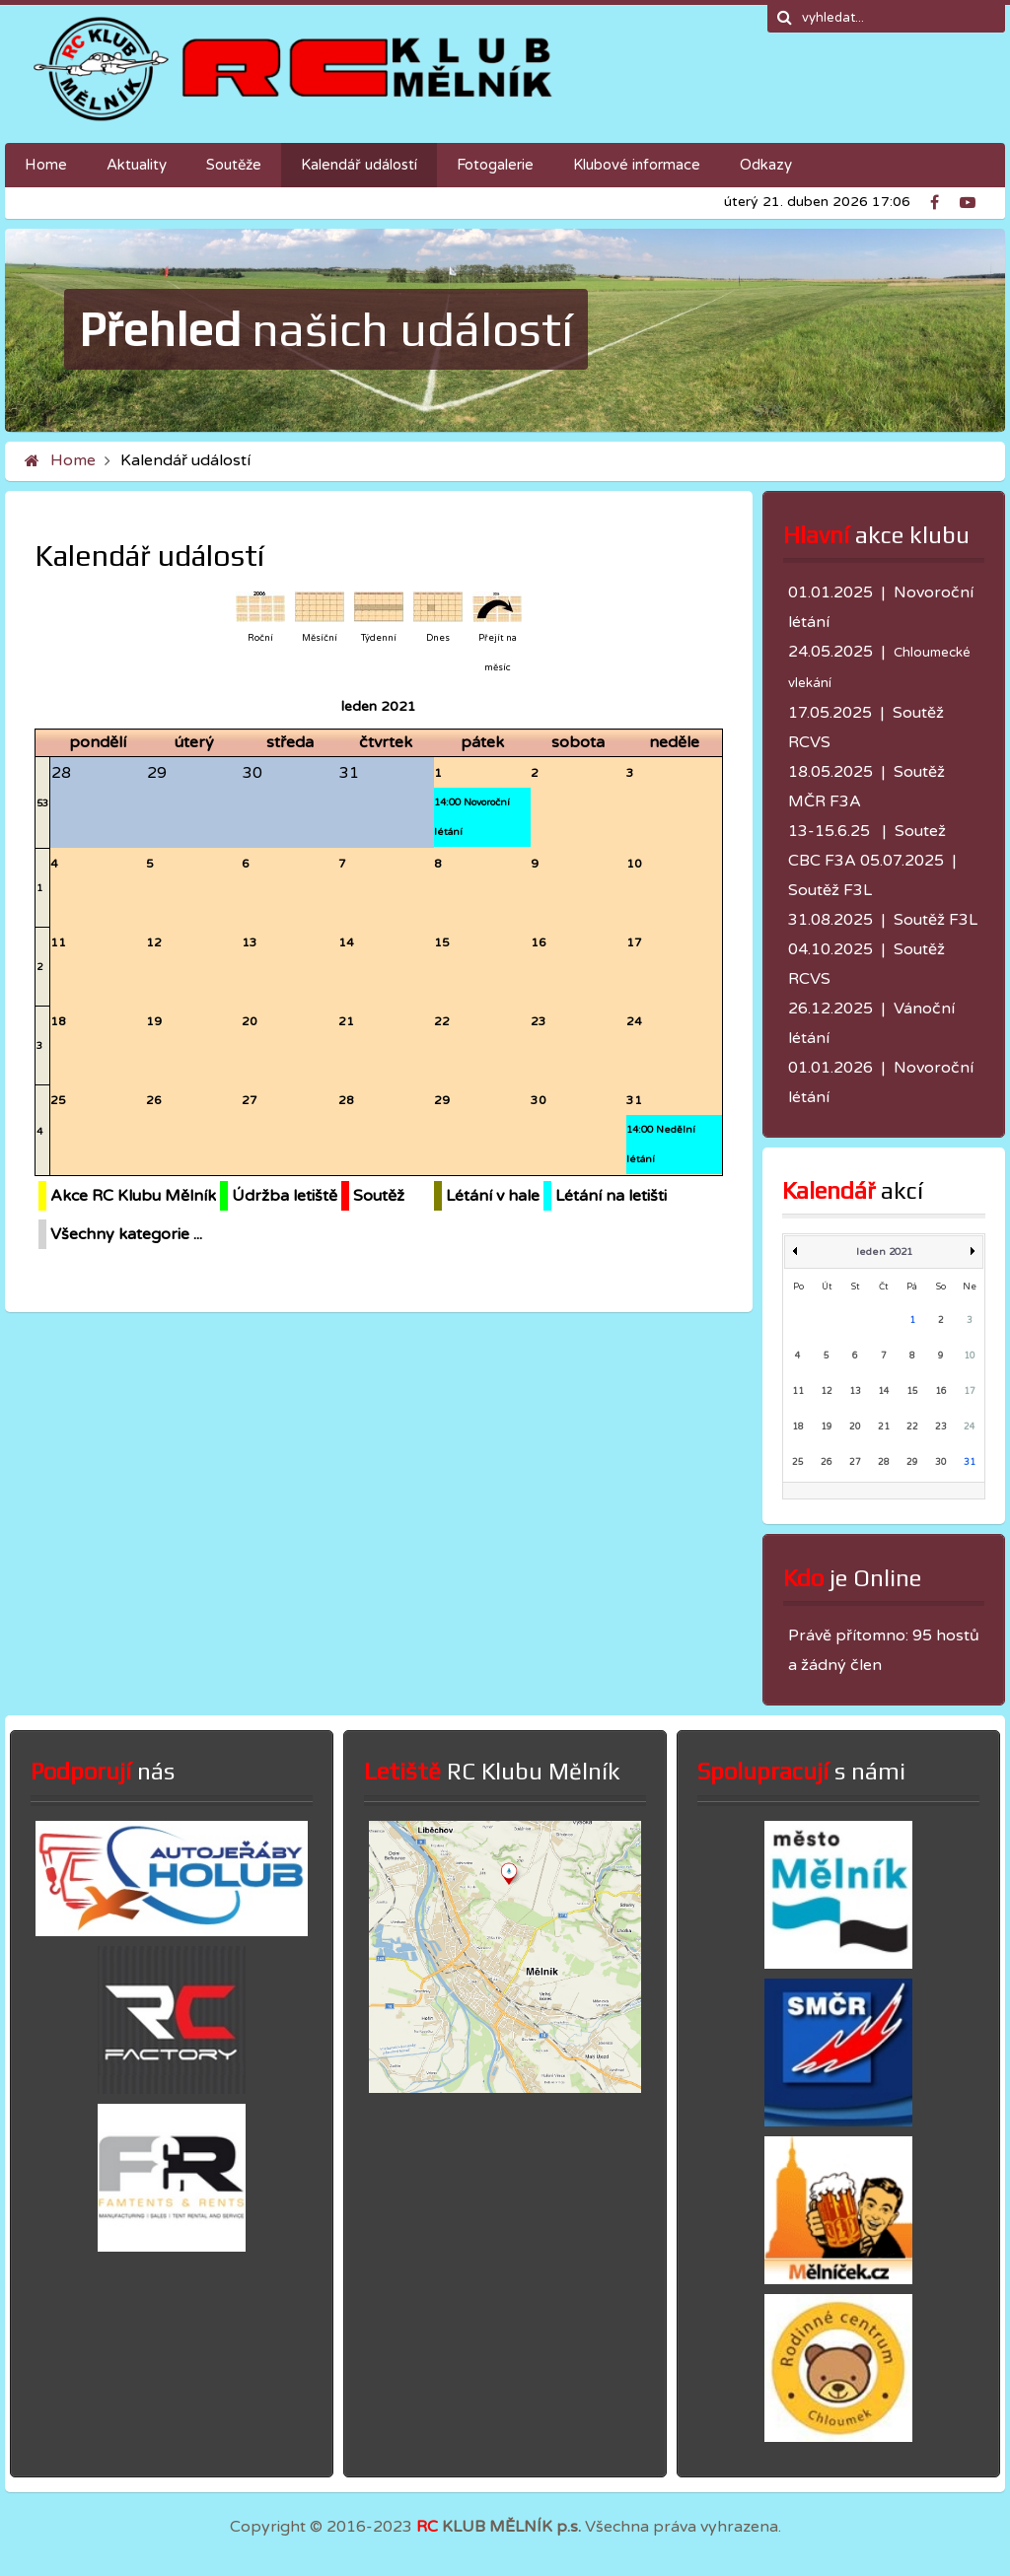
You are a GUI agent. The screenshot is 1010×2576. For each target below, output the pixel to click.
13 (249, 942)
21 (346, 1021)
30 (538, 1100)
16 (538, 942)
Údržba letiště (284, 1196)
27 (249, 1100)
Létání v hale (493, 1196)
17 (634, 942)
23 (538, 1021)
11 (58, 942)
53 (42, 803)
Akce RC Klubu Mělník (133, 1196)
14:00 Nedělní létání (660, 1144)
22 (442, 1021)
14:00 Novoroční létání (472, 817)
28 (346, 1100)
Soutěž (378, 1196)
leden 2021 (884, 1252)
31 (634, 1100)
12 (154, 942)
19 (154, 1021)
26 (154, 1100)
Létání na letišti (611, 1196)
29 (442, 1100)
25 (58, 1100)
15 (442, 942)
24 (634, 1021)
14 (346, 942)
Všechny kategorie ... (126, 1234)
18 (58, 1021)
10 (634, 863)
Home (73, 460)
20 (249, 1021)
